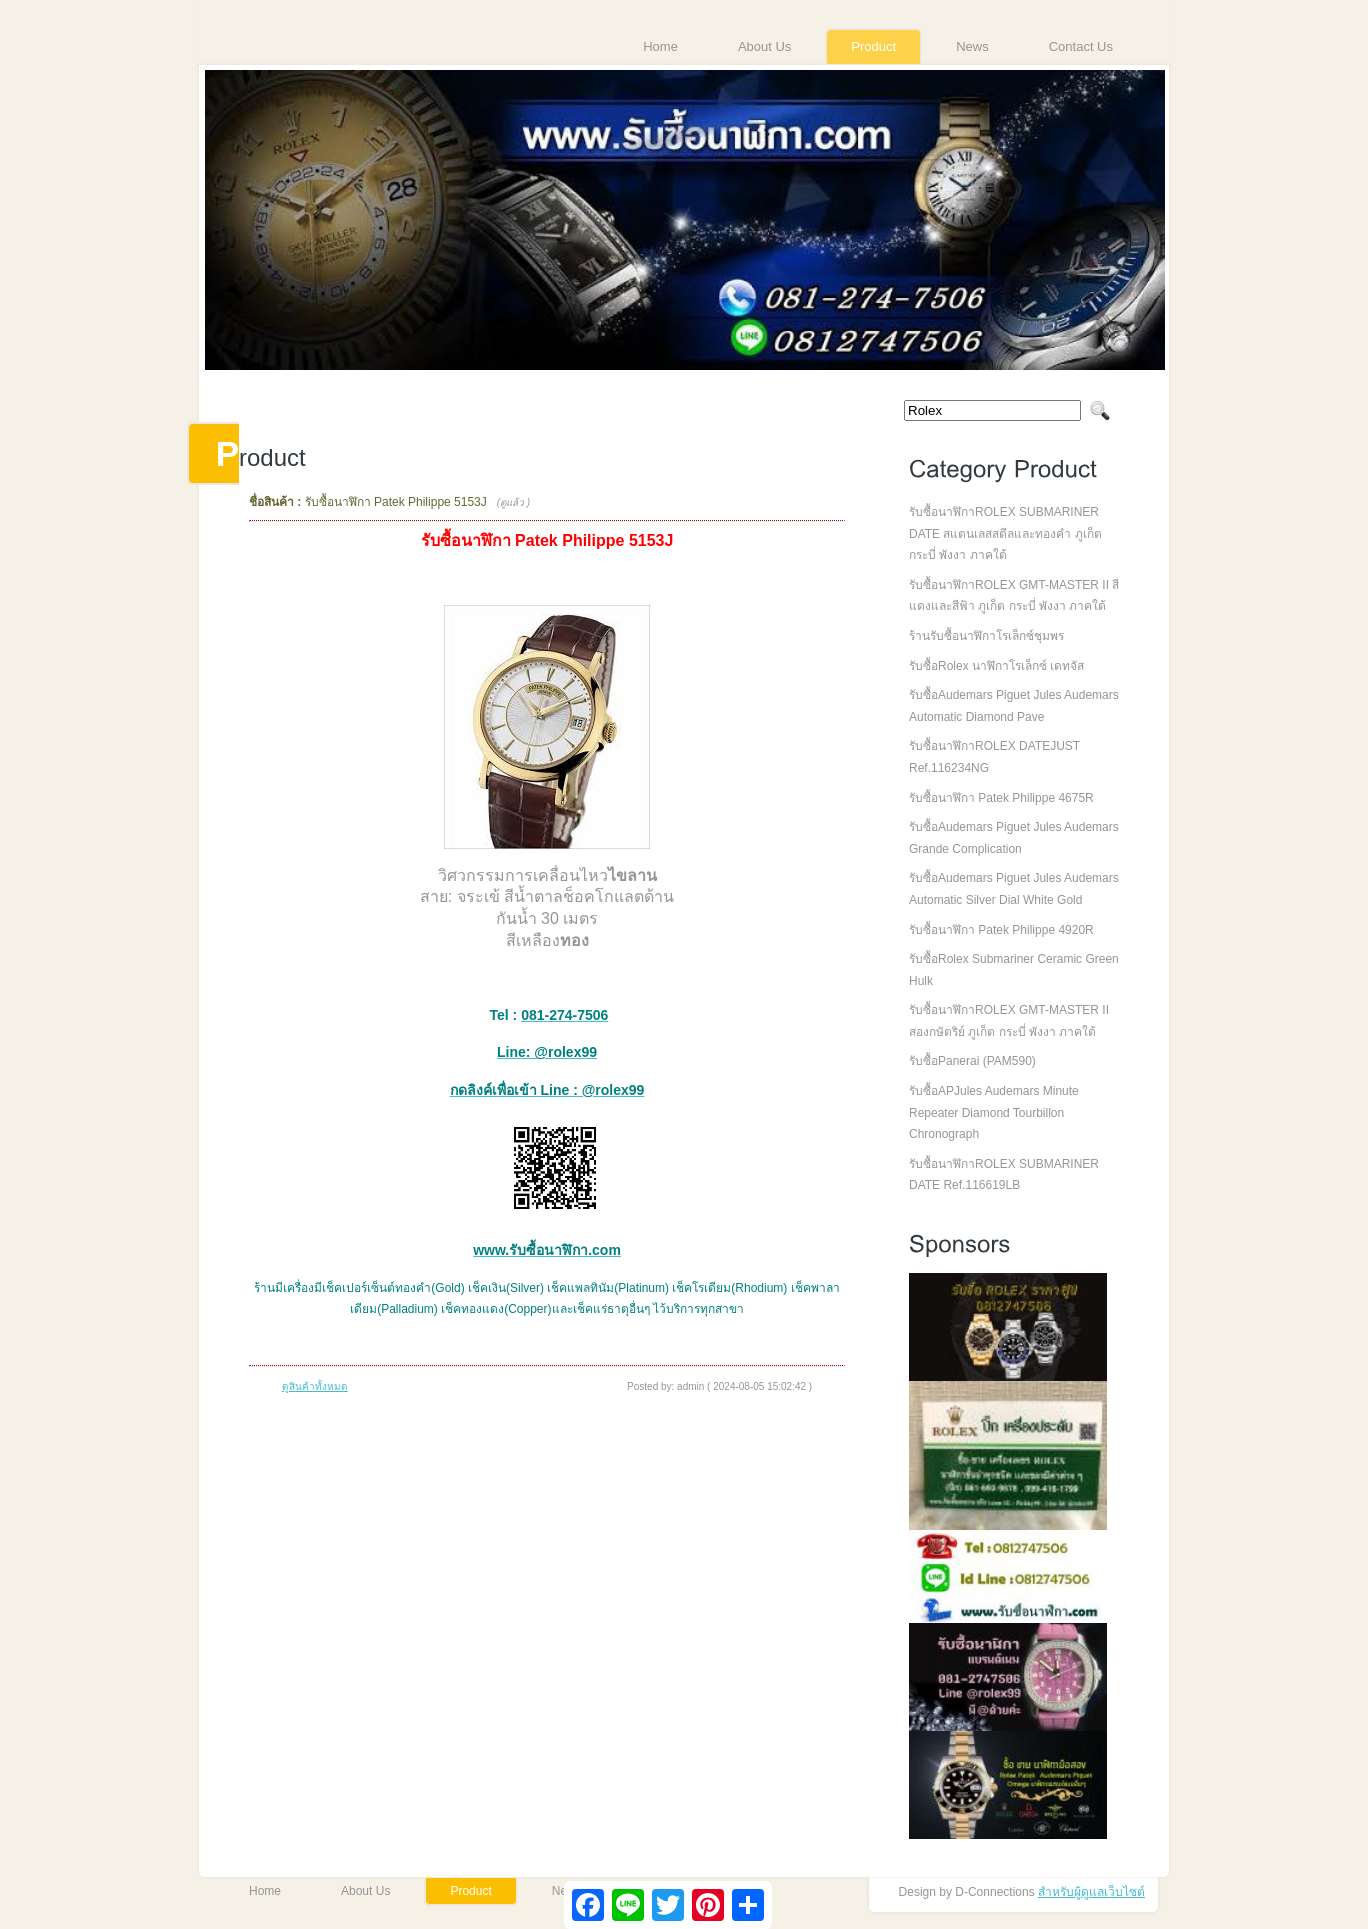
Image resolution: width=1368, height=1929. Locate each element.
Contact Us (1081, 46)
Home (660, 46)
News (972, 46)
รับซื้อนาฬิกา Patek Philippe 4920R (1001, 930)
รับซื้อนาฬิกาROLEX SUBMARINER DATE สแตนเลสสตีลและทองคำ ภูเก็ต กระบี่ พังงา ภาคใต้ (1005, 533)
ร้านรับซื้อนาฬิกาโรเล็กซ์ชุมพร (986, 636)
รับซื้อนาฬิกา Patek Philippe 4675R (1001, 798)
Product (873, 46)
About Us (764, 46)
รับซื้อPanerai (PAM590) (972, 1061)
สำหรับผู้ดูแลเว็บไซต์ (1091, 1892)
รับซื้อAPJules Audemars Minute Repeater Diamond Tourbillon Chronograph (994, 1112)
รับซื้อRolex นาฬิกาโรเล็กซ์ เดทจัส (996, 666)
